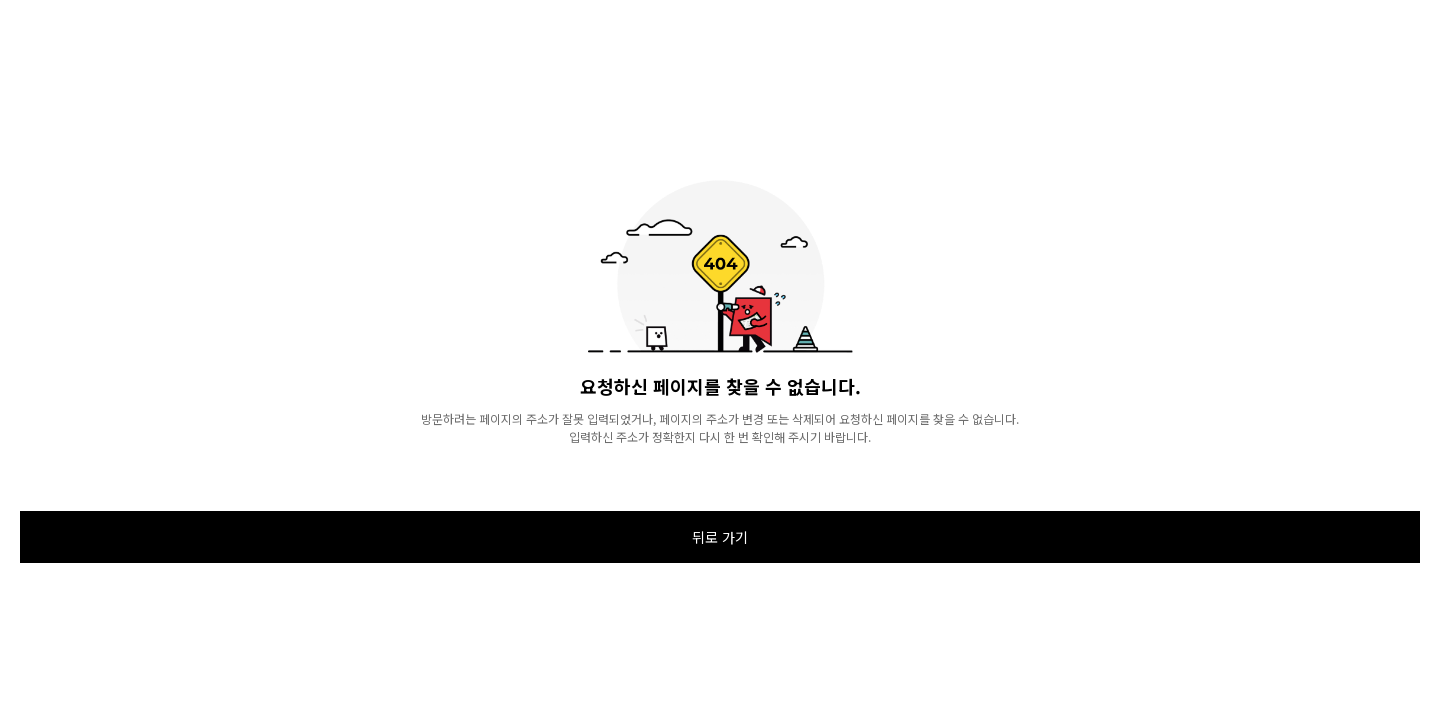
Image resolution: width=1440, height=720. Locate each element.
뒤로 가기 (720, 537)
